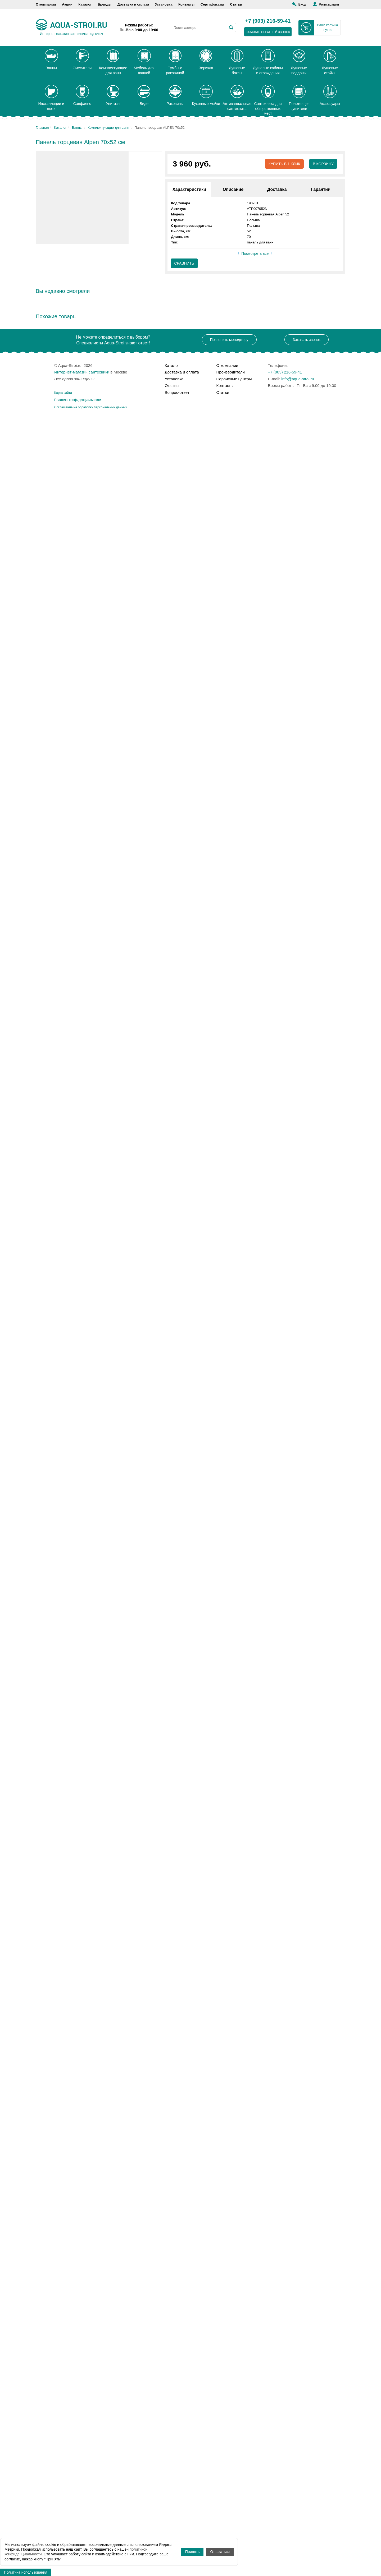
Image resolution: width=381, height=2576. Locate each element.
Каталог (85, 4)
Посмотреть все (255, 253)
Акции (67, 4)
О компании (46, 4)
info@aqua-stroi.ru (297, 379)
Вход (302, 4)
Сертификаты (212, 4)
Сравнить (184, 263)
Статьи (236, 4)
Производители (230, 372)
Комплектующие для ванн (108, 128)
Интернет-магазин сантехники (81, 372)
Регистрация (329, 4)
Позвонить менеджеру (229, 340)
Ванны (77, 128)
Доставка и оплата (133, 4)
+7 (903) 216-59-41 (268, 21)
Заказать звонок (306, 340)
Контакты (186, 4)
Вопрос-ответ (177, 392)
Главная (42, 128)
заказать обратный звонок (268, 32)
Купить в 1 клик (284, 164)
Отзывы (172, 385)
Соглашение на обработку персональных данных (90, 407)
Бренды (104, 4)
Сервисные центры (234, 379)
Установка (164, 4)
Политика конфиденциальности (77, 400)
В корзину (323, 164)
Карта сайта (63, 393)
